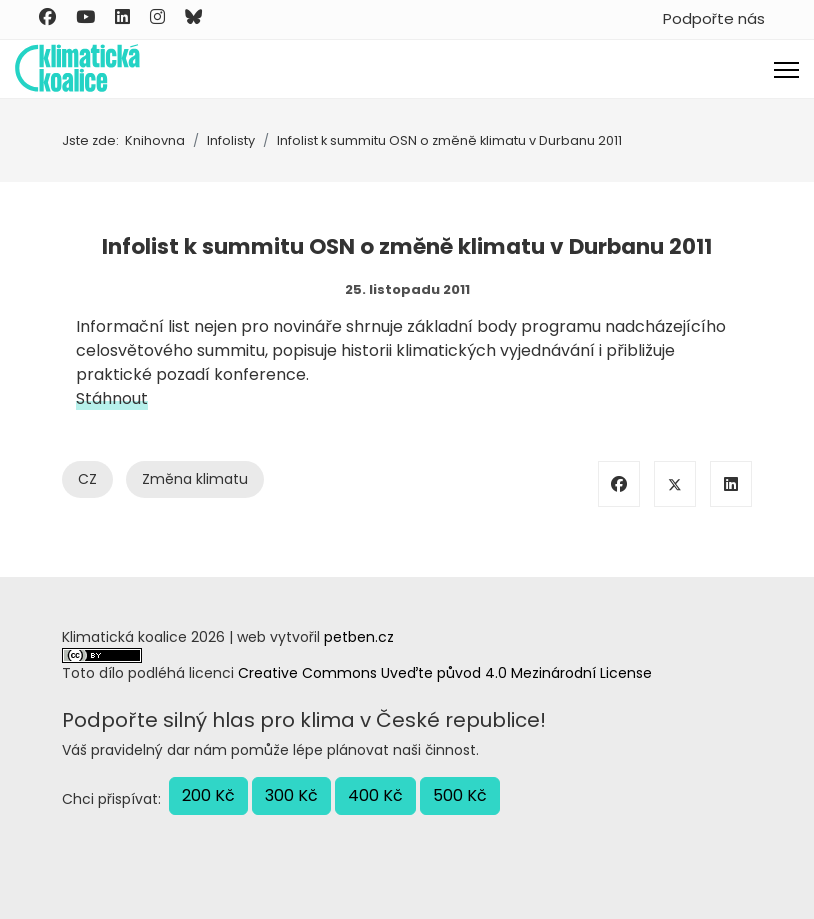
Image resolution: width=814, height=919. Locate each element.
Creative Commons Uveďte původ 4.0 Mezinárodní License (445, 673)
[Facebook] (47, 17)
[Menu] (786, 70)
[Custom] (193, 17)
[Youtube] (85, 17)
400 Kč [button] (375, 795)
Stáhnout (112, 398)
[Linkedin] (122, 17)
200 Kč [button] (208, 795)
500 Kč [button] (460, 795)
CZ (87, 479)
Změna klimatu (195, 479)
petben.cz (359, 637)
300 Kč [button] (291, 795)
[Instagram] (157, 17)
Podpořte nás (714, 18)
